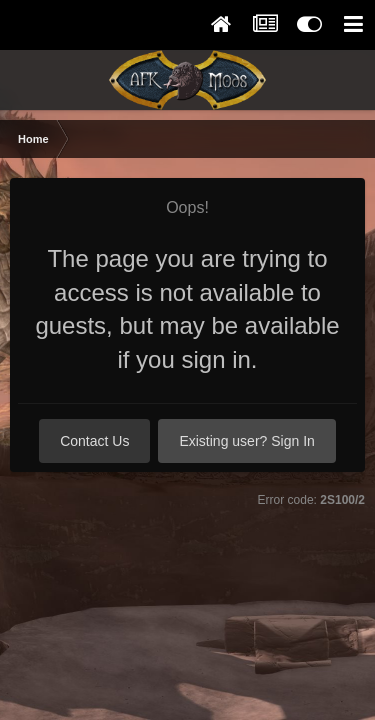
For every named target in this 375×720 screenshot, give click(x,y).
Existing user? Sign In (246, 441)
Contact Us (94, 441)
